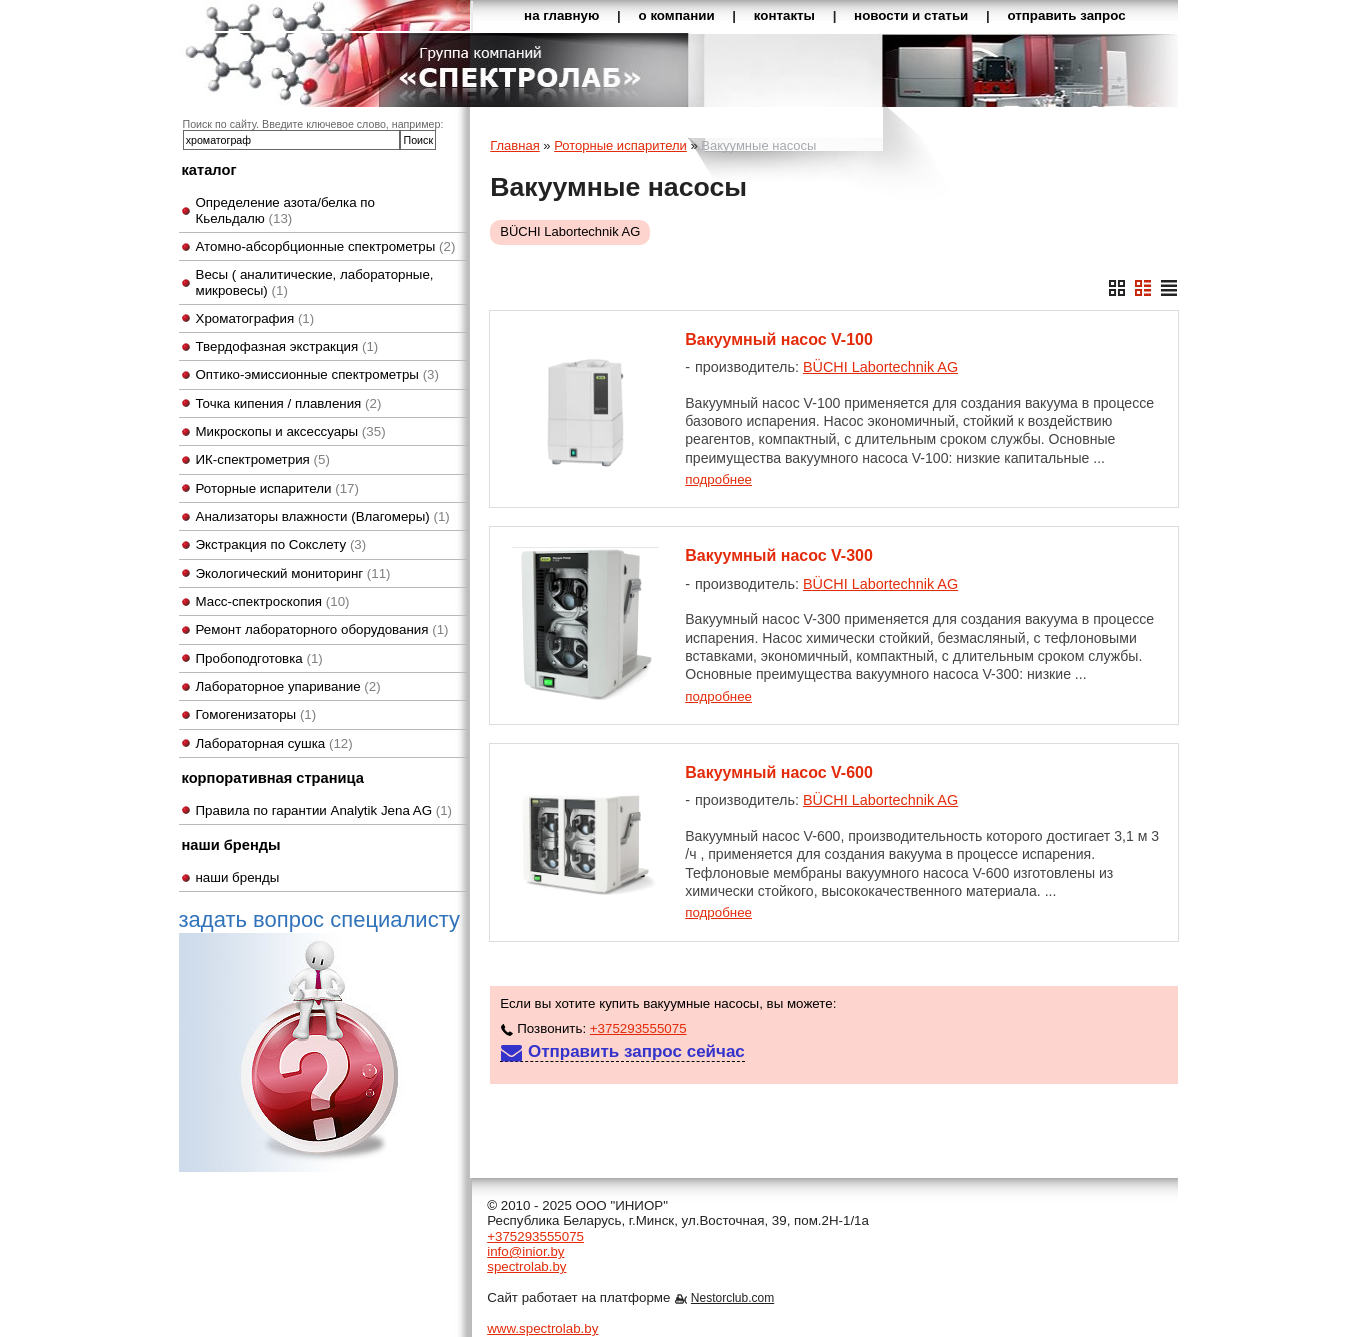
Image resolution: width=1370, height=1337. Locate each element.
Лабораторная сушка (274, 743)
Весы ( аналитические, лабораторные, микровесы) (315, 282)
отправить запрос (1066, 15)
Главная (514, 145)
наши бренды (238, 877)
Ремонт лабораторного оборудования (322, 629)
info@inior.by (525, 1251)
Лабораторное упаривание (288, 686)
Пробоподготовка (259, 658)
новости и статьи (911, 15)
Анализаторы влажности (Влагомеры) (323, 516)
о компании (677, 15)
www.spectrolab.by (542, 1328)
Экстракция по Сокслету (281, 544)
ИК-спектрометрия (263, 459)
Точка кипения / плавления (289, 403)
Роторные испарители (277, 488)
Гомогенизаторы (256, 714)
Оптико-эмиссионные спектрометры (317, 374)
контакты (784, 15)
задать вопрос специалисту (319, 1039)
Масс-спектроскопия (273, 601)
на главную (561, 15)
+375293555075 (638, 1028)
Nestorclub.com (732, 1298)
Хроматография (255, 318)
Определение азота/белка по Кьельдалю (286, 210)
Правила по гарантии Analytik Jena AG (324, 810)
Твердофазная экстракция (287, 346)
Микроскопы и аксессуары (291, 431)
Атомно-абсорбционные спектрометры (326, 246)
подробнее (718, 479)
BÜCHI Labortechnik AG (570, 231)
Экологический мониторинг (293, 573)
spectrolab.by (526, 1266)
